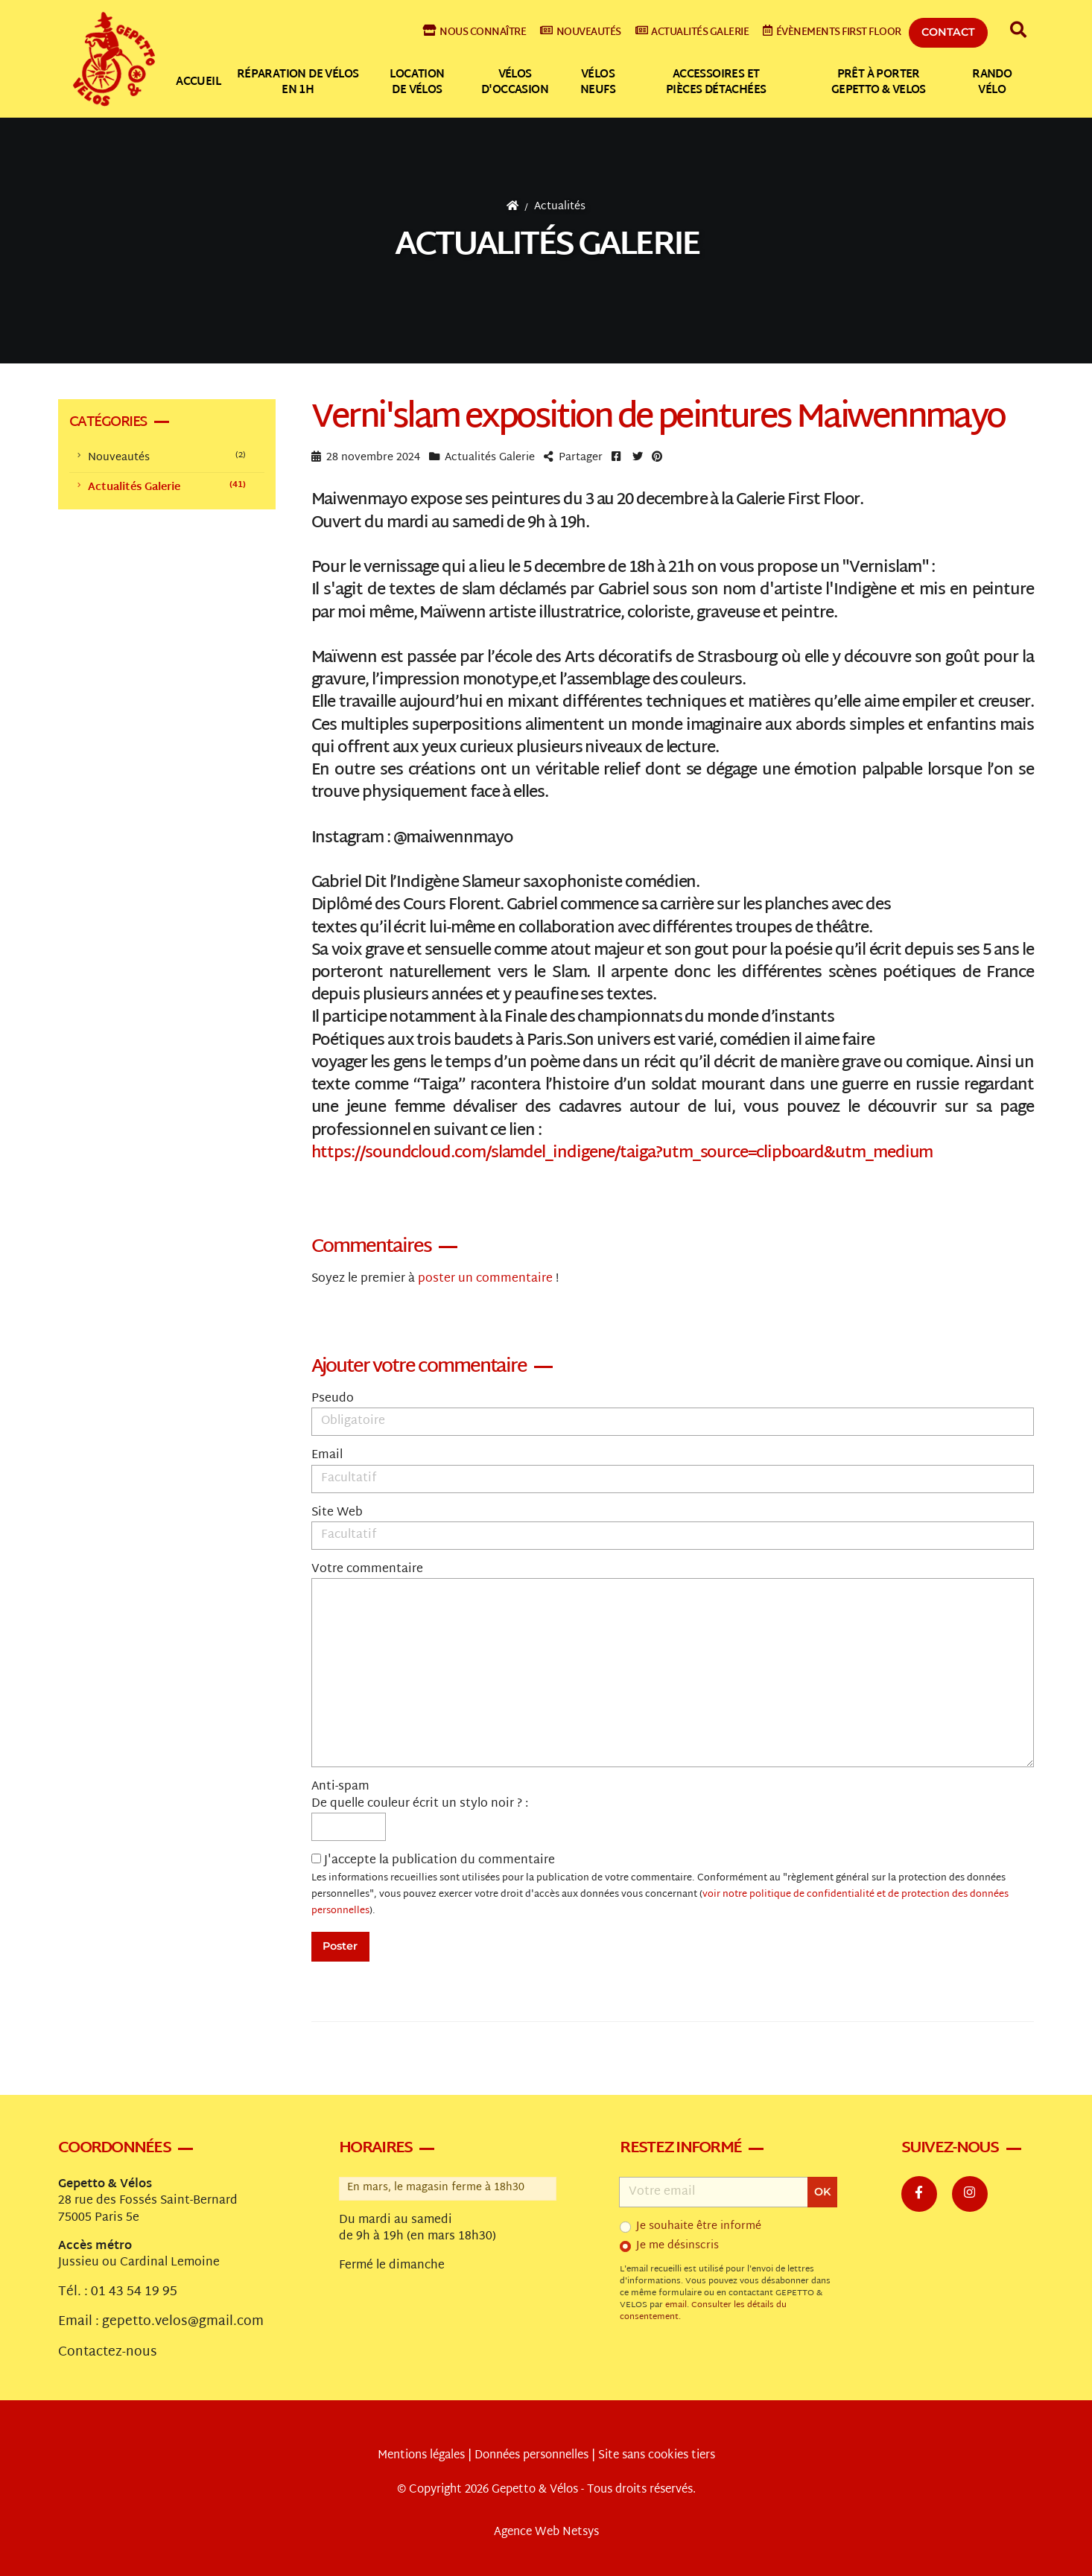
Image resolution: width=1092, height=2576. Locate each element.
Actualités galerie (692, 32)
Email (327, 1456)
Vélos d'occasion (514, 83)
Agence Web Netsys (546, 2532)
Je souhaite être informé (698, 2226)
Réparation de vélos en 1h (298, 83)
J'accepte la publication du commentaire (660, 1886)
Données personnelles (531, 2456)
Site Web (337, 1513)
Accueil (198, 82)
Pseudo (332, 1399)
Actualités (559, 207)
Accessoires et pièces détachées (716, 83)
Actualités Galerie (547, 245)
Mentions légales (421, 2456)
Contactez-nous (107, 2352)
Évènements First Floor (832, 32)
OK (822, 2191)
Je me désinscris (677, 2246)
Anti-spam (340, 1787)
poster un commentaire (485, 1279)
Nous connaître (475, 32)
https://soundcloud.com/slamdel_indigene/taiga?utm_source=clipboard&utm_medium (622, 1153)
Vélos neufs (597, 83)
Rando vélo (992, 83)
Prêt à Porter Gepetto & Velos (878, 83)
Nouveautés (580, 32)
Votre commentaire (367, 1570)
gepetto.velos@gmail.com (183, 2322)
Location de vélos (417, 83)
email (676, 2305)
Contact (948, 32)
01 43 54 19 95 (134, 2292)
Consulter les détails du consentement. (703, 2311)
